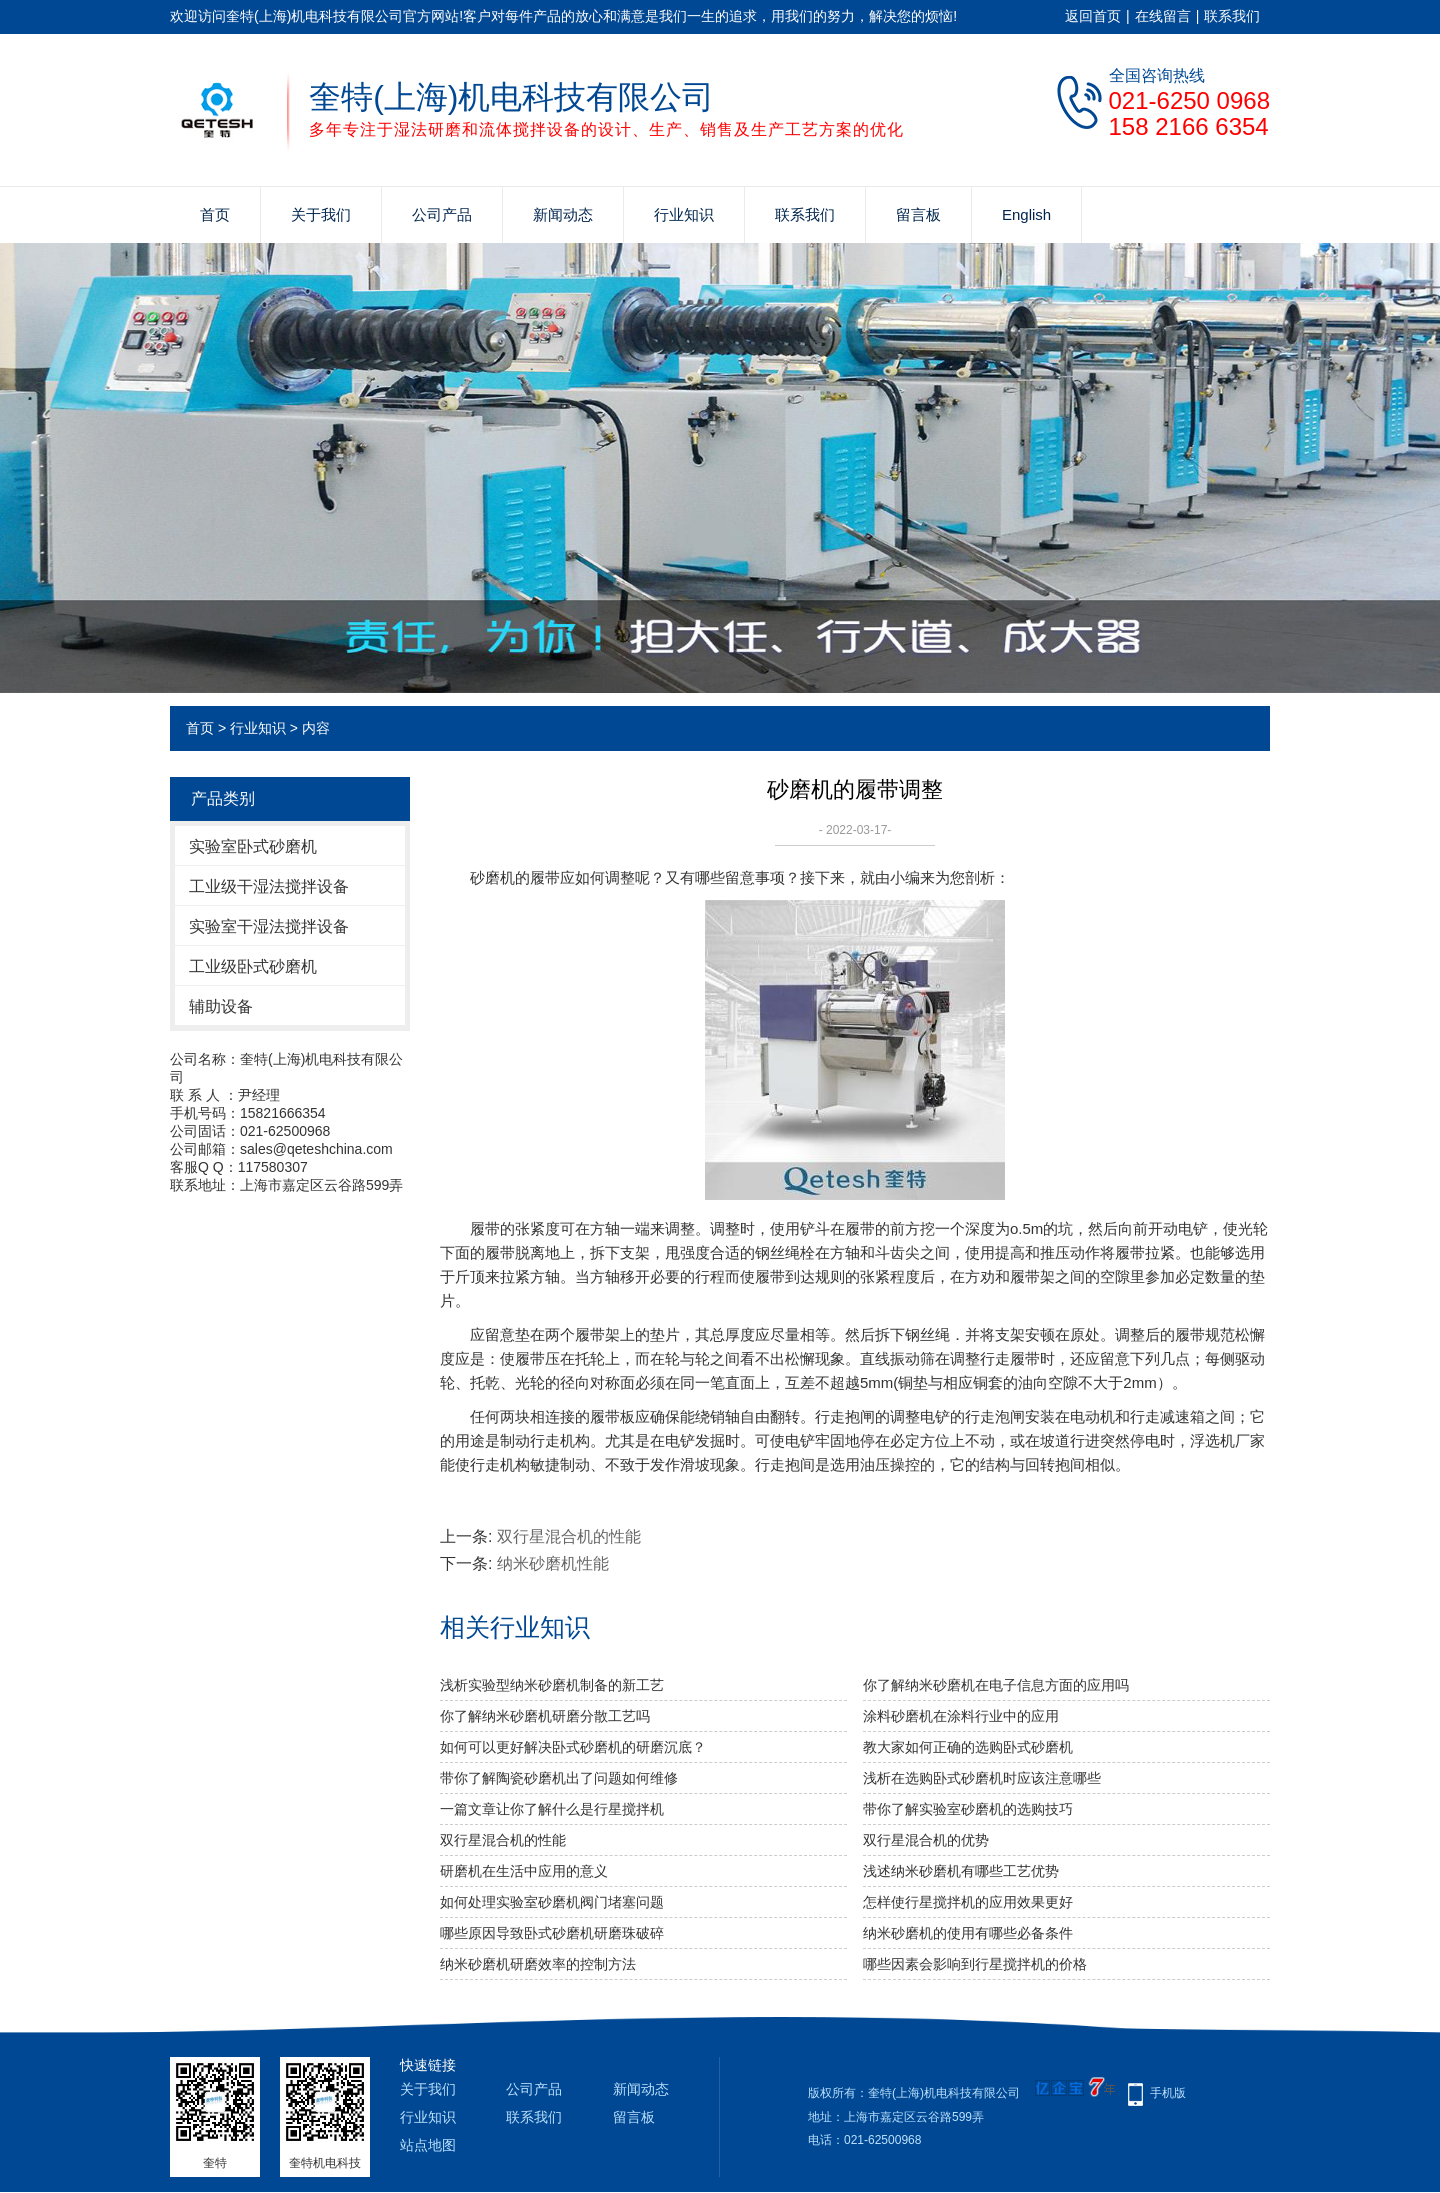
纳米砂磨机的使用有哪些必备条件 (968, 1933)
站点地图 (428, 2145)
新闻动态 (563, 214)
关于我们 (321, 214)
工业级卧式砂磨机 (253, 966)
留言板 (918, 214)
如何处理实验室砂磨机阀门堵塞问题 (552, 1902)
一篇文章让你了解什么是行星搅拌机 (552, 1809)
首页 (215, 214)
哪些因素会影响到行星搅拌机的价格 (975, 1964)
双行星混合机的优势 (926, 1840)
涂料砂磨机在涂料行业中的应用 (961, 1716)
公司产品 (442, 214)
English (1026, 214)
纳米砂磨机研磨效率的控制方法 (538, 1964)
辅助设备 (221, 1006)
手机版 (1168, 2093)
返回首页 (1093, 16)
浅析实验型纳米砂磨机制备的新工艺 (552, 1685)
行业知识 (684, 214)
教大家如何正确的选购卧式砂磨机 (968, 1747)
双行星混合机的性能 (569, 1536)
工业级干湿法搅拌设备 (269, 886)
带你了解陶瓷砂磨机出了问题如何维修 (559, 1778)
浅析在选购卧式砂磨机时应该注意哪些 (982, 1778)
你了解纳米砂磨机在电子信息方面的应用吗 (996, 1685)
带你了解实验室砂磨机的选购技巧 (968, 1809)
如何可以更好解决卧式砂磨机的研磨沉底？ (573, 1747)
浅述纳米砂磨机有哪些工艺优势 (961, 1871)
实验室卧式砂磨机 (253, 846)
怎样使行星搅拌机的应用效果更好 (968, 1902)
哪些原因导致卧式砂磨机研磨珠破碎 (552, 1933)
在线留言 (1163, 16)
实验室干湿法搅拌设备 (269, 926)
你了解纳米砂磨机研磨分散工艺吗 (545, 1716)
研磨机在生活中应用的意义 (524, 1871)
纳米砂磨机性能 (553, 1563)
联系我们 (1232, 16)
